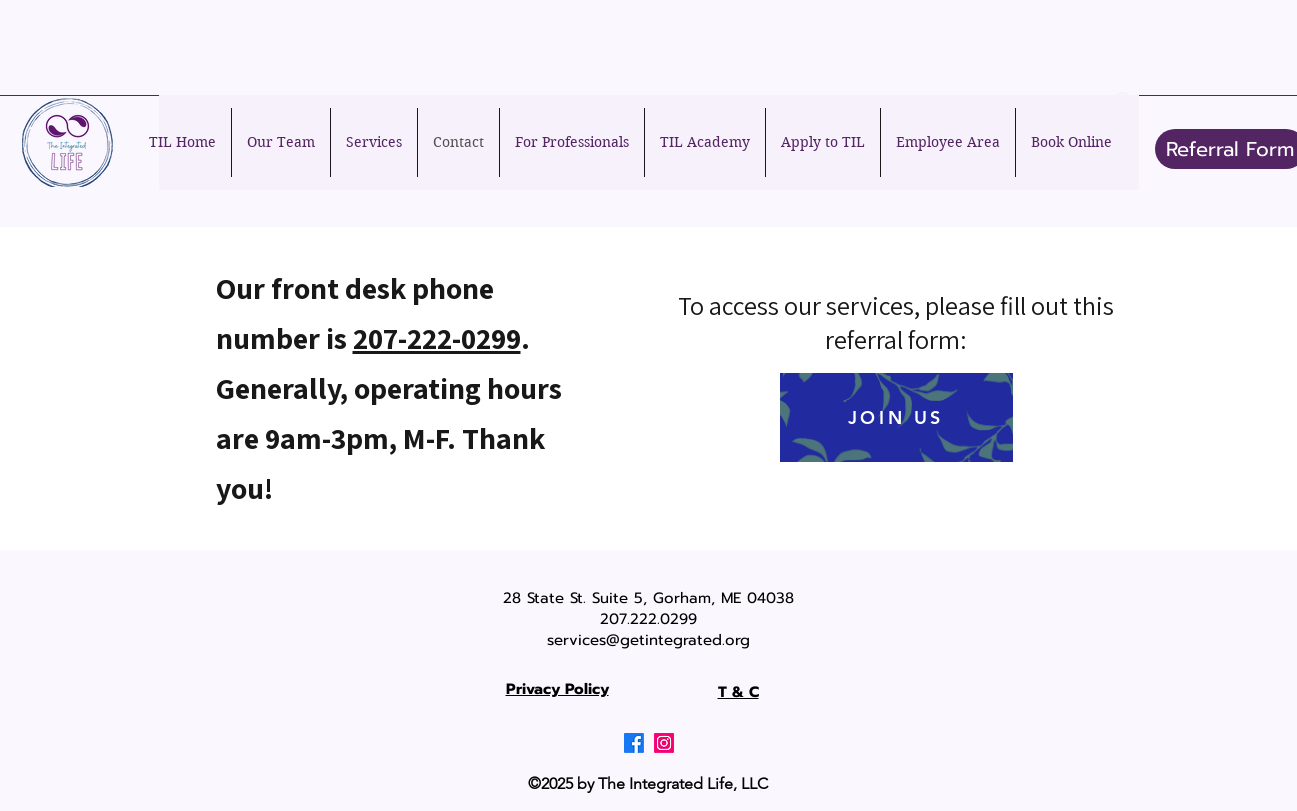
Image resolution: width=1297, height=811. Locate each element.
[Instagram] (664, 743)
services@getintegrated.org (648, 640)
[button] (1122, 112)
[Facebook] (634, 743)
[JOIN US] (896, 417)
